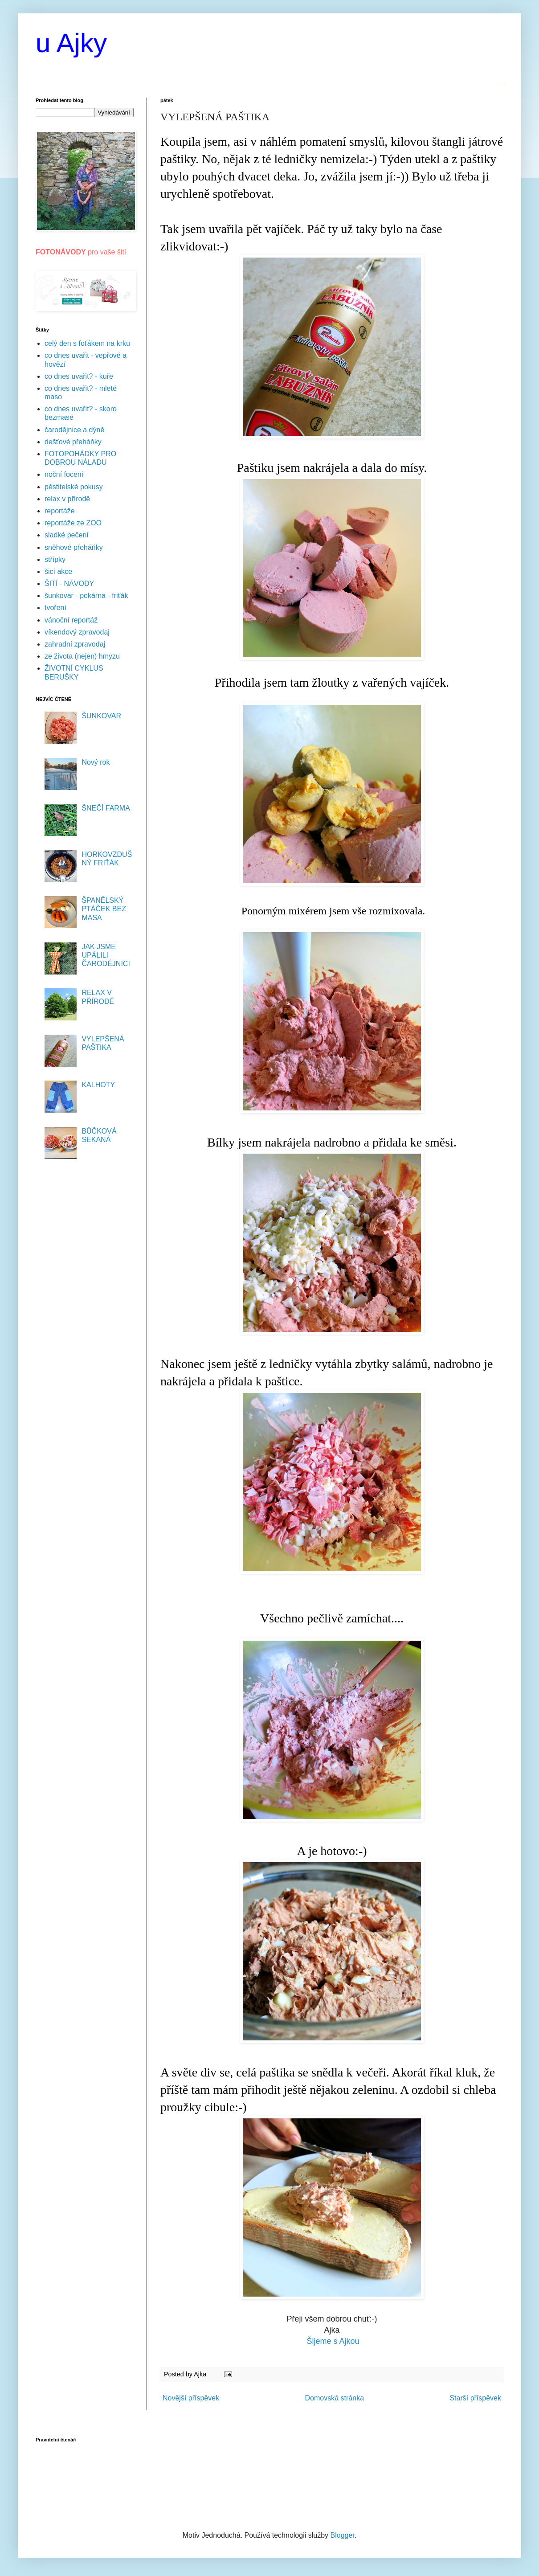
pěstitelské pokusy (74, 487)
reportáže (60, 511)
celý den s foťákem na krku (87, 343)
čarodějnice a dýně (74, 430)
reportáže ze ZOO (73, 523)
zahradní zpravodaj (75, 644)
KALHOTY (98, 1085)
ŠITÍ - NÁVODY (69, 583)
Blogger (343, 2535)
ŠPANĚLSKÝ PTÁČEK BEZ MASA (104, 909)
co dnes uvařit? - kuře (79, 376)
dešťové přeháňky (73, 442)
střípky (55, 559)
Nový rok (96, 762)
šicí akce (58, 571)
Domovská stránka (334, 2398)
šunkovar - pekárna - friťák (86, 595)
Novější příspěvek (191, 2398)
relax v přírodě (67, 499)
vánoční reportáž (71, 620)
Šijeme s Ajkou (332, 2341)
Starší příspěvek (475, 2398)
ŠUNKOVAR (101, 716)
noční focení (64, 474)
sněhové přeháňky (74, 547)
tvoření (55, 607)
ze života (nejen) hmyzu (82, 656)
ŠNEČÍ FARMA (106, 808)
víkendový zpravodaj (77, 632)
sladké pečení (67, 535)
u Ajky (71, 43)
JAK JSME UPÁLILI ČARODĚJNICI (106, 955)
